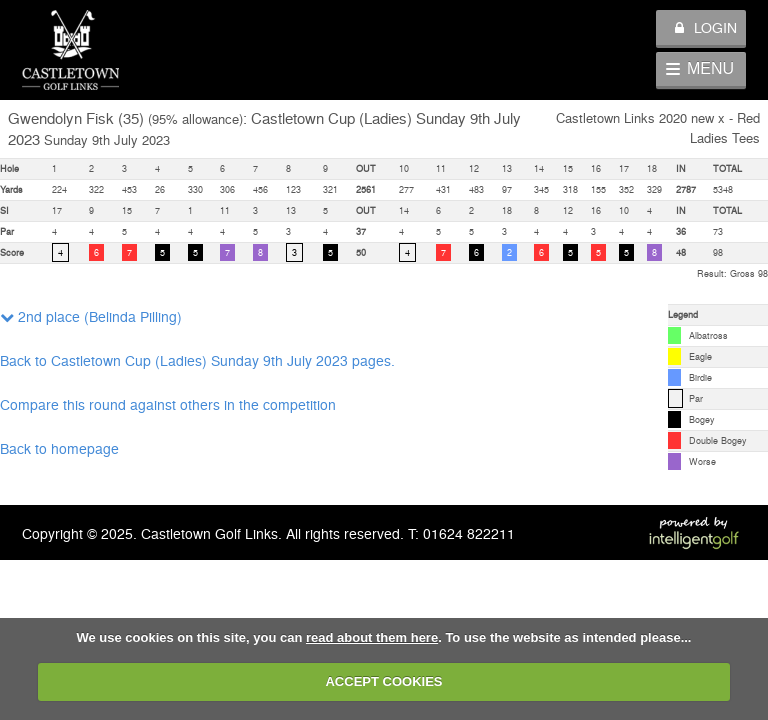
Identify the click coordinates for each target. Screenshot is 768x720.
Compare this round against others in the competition (168, 404)
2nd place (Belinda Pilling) (91, 316)
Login (706, 27)
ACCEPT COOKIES (383, 681)
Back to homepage (59, 448)
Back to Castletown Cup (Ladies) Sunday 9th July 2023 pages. (197, 360)
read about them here (372, 637)
